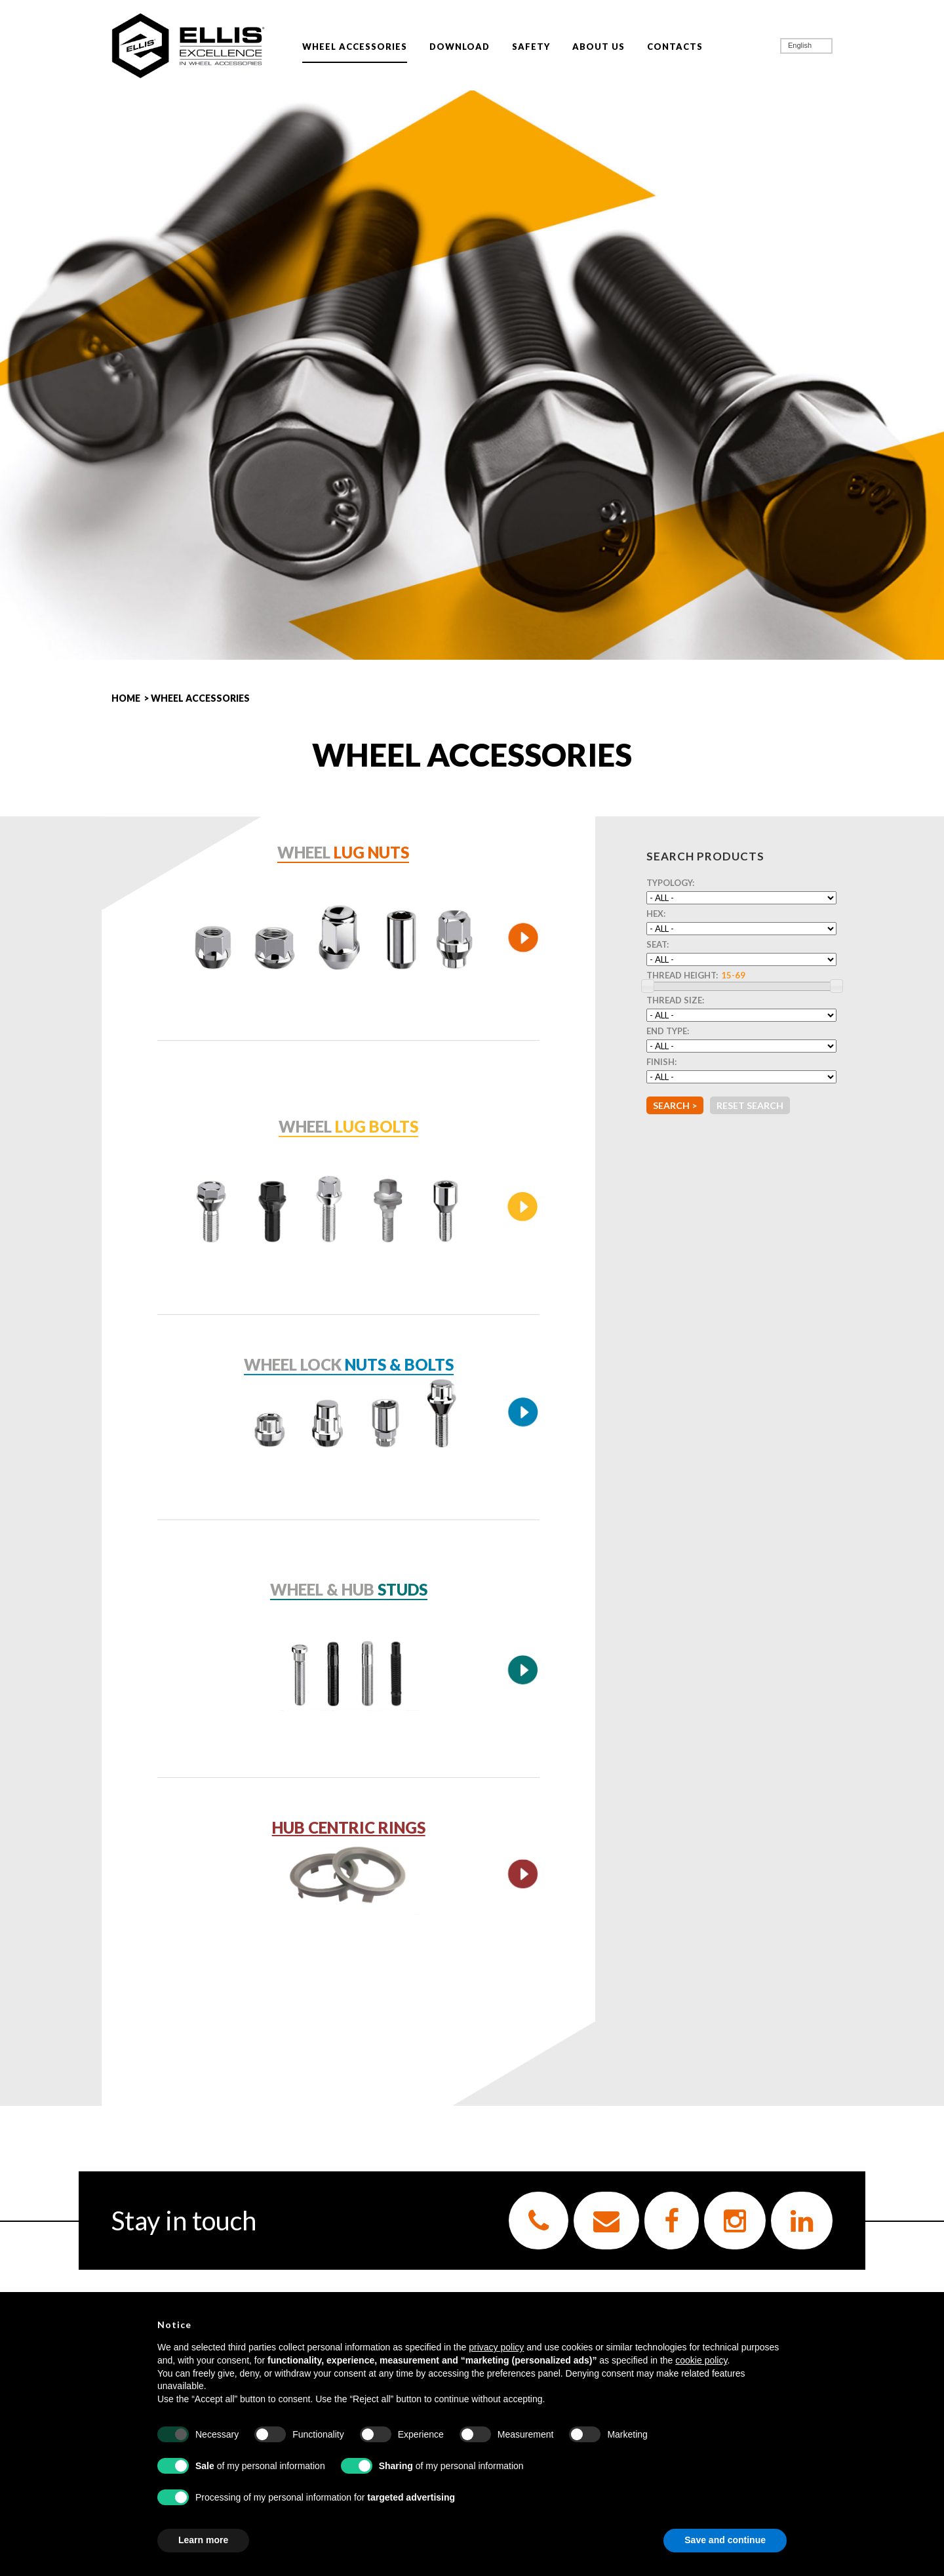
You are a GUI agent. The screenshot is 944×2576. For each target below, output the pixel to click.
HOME (125, 698)
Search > (675, 1105)
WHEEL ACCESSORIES (200, 698)
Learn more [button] (203, 2540)
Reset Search (750, 1105)
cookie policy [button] (701, 2360)
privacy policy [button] (496, 2347)
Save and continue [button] (725, 2540)
